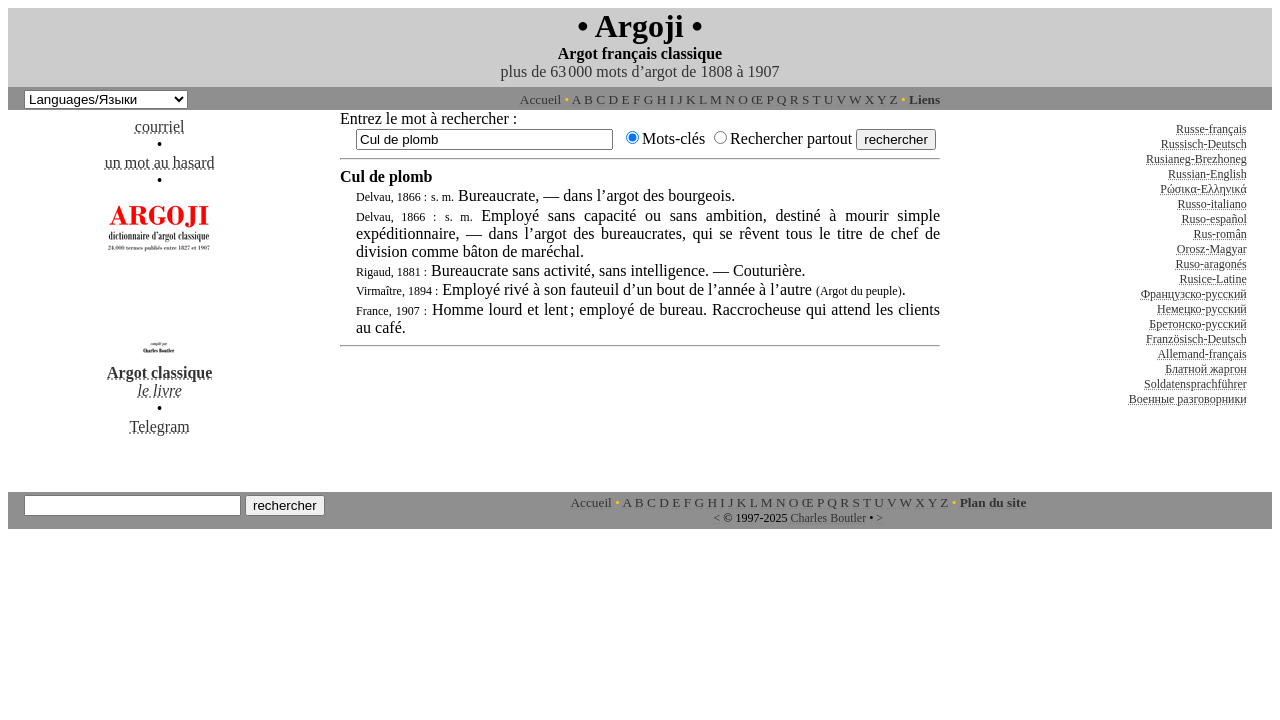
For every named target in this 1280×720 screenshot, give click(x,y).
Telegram (160, 426)
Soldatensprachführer (1195, 384)
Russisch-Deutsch (1204, 144)
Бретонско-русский (1197, 324)
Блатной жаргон (1206, 369)
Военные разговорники (1188, 399)
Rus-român (1219, 234)
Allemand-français (1201, 354)
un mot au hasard (160, 162)
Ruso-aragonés (1210, 264)
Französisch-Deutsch (1196, 339)
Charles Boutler (828, 518)
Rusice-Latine (1212, 279)
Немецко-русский (1202, 309)
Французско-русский (1194, 294)
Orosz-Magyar (1212, 249)
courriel (160, 126)
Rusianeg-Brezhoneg (1196, 159)
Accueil (540, 99)
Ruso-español (1213, 219)
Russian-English (1207, 174)
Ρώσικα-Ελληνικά (1203, 189)
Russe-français (1211, 129)
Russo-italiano (1211, 204)
